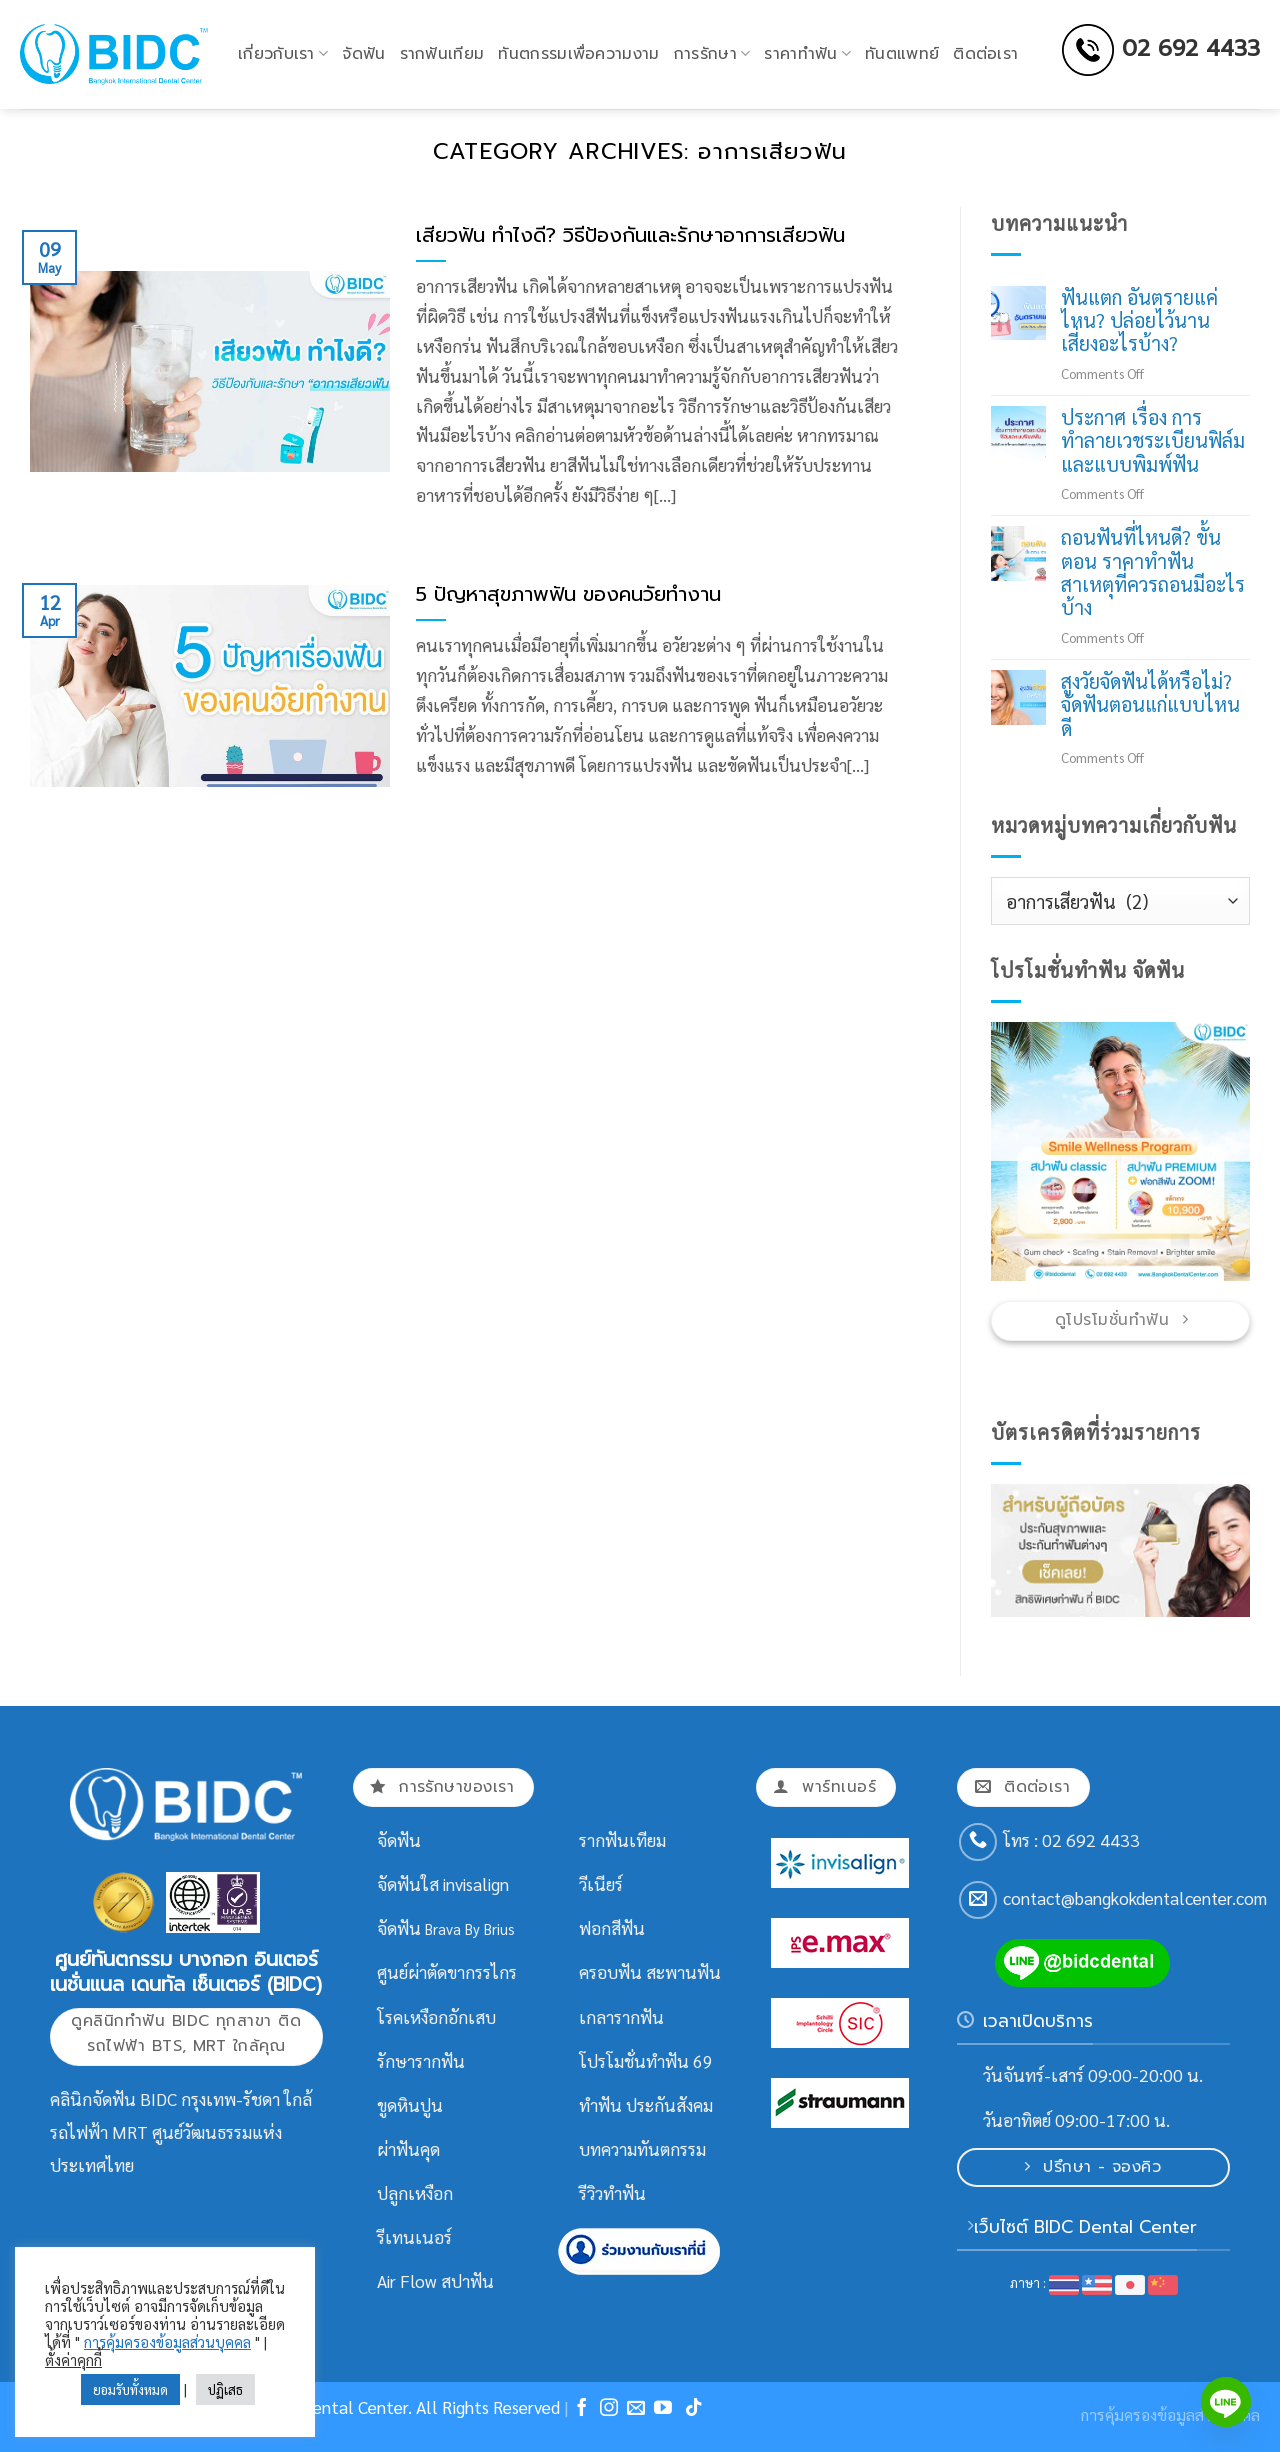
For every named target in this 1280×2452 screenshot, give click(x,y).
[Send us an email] (978, 1900)
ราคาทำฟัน (807, 54)
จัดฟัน (363, 54)
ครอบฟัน (610, 1972)
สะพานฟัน (683, 1972)
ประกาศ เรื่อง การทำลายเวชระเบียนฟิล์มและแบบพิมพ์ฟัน (1153, 441)
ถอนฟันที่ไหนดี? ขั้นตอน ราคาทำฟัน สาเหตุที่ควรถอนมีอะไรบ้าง (1153, 573)
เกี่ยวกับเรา (283, 54)
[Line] (1226, 2402)
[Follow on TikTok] (694, 2409)
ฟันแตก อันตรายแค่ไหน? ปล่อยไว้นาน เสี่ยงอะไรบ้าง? (1139, 321)
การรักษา (712, 54)
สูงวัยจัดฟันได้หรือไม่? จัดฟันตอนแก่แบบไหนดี (1150, 705)
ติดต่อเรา (985, 54)
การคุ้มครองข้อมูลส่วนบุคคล (167, 2341)
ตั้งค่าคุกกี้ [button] (73, 2359)
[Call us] (978, 1842)
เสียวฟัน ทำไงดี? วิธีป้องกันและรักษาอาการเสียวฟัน (630, 236)
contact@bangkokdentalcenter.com (1135, 1898)
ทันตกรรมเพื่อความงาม (578, 54)
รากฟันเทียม (442, 54)
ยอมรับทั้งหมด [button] (130, 2389)
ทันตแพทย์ (902, 54)
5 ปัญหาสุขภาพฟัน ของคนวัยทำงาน (568, 595)
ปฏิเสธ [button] (225, 2389)
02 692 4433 (1191, 48)
